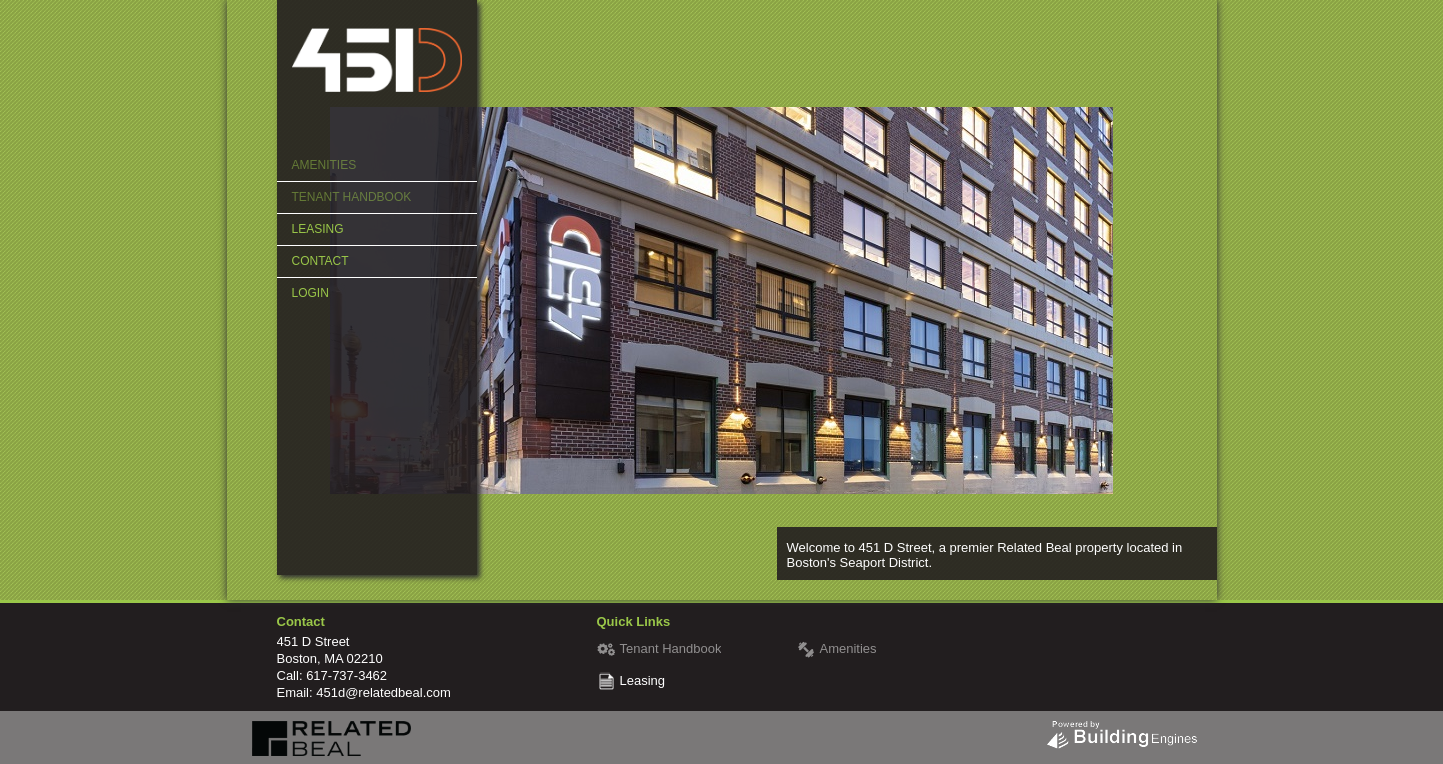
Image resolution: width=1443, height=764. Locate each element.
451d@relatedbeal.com (383, 692)
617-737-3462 (346, 675)
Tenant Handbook (352, 197)
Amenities (324, 165)
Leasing (318, 229)
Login (310, 293)
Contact (320, 261)
